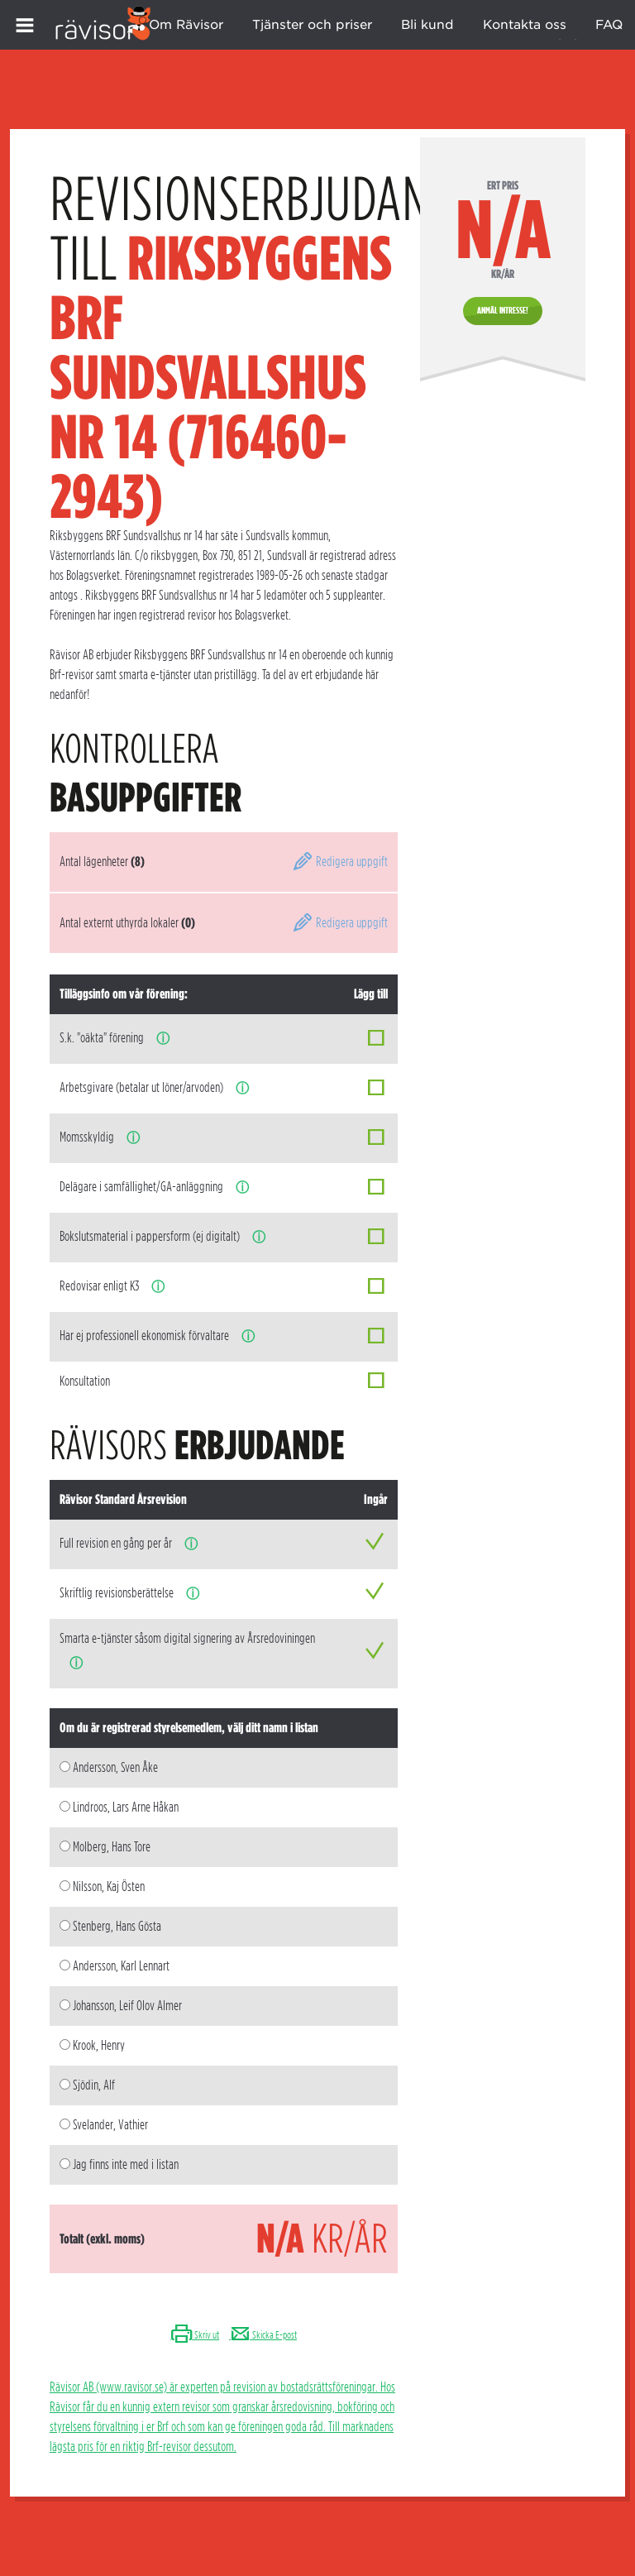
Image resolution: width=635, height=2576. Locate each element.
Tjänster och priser (312, 24)
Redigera (340, 861)
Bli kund (427, 24)
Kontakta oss (524, 24)
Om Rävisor (186, 24)
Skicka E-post (263, 2335)
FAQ (609, 24)
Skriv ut (194, 2335)
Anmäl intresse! (502, 310)
